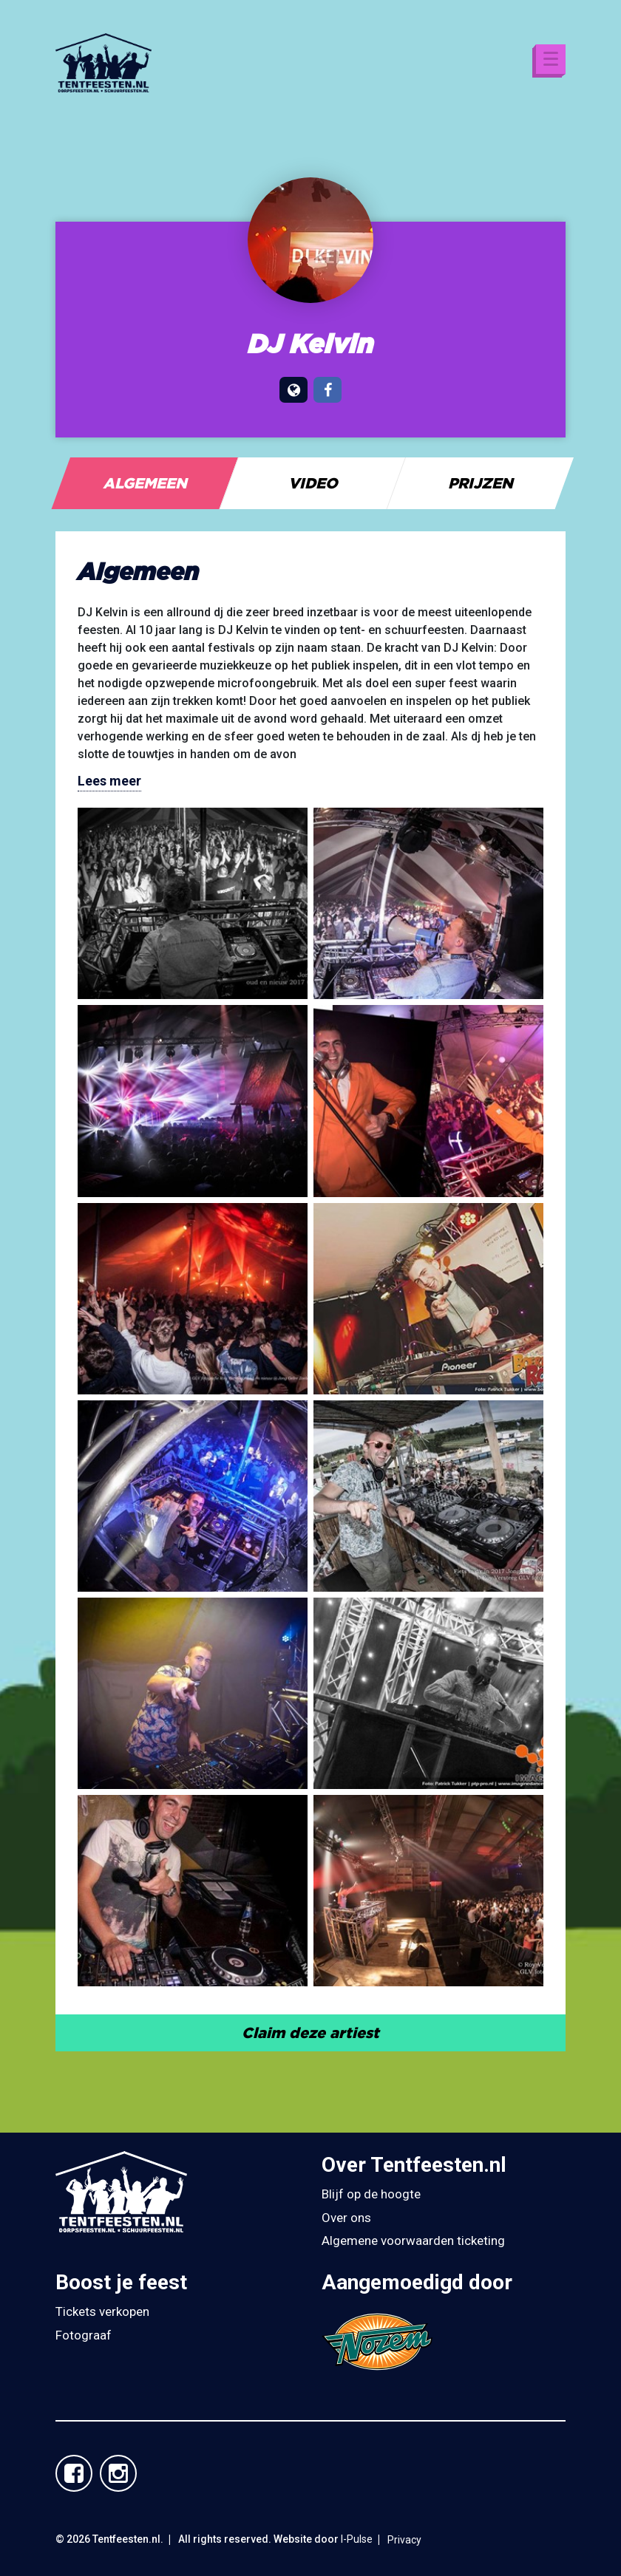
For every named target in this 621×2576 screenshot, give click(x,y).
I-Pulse (357, 2539)
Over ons (346, 2217)
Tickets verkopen (102, 2311)
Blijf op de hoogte (371, 2194)
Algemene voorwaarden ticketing (413, 2240)
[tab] (145, 483)
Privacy (404, 2540)
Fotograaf (83, 2335)
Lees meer (109, 780)
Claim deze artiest (310, 2032)
